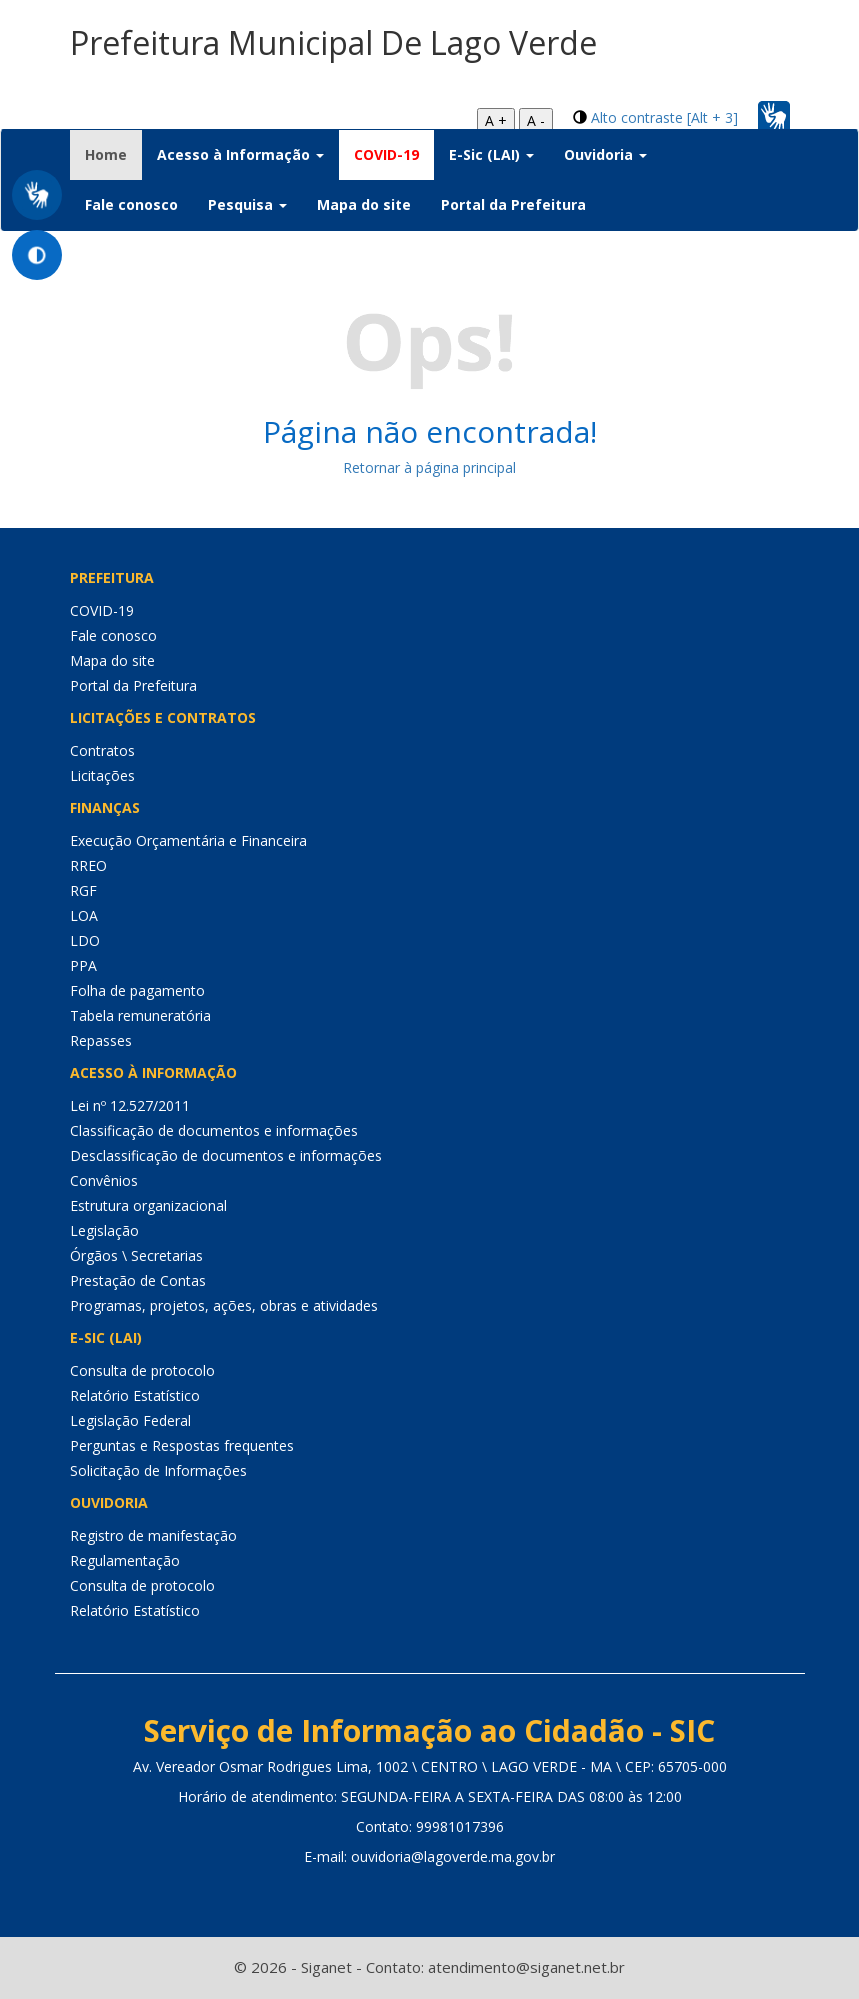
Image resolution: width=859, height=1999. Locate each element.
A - (536, 120)
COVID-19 (386, 154)
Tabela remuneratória (140, 1015)
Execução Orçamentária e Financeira (188, 840)
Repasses (101, 1040)
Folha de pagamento (137, 990)
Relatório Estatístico (135, 1395)
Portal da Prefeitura (513, 204)
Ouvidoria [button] (605, 154)
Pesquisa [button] (247, 204)
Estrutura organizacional (148, 1205)
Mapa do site (364, 204)
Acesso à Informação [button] (240, 154)
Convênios (104, 1180)
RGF (83, 890)
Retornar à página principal (429, 467)
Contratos (102, 750)
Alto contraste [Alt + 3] (664, 117)
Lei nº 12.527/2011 (130, 1105)
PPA (83, 965)
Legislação (104, 1230)
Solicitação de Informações (158, 1470)
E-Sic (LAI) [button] (491, 154)
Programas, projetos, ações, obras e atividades (224, 1305)
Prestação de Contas (138, 1280)
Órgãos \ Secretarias (136, 1255)
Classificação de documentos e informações (214, 1130)
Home (113, 154)
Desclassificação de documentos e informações (226, 1155)
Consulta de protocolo (142, 1370)
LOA (84, 915)
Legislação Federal (130, 1420)
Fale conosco (131, 204)
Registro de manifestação (153, 1535)
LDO (85, 940)
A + (496, 120)
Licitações (102, 775)
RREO (88, 865)
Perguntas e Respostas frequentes (182, 1445)
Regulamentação (125, 1560)
